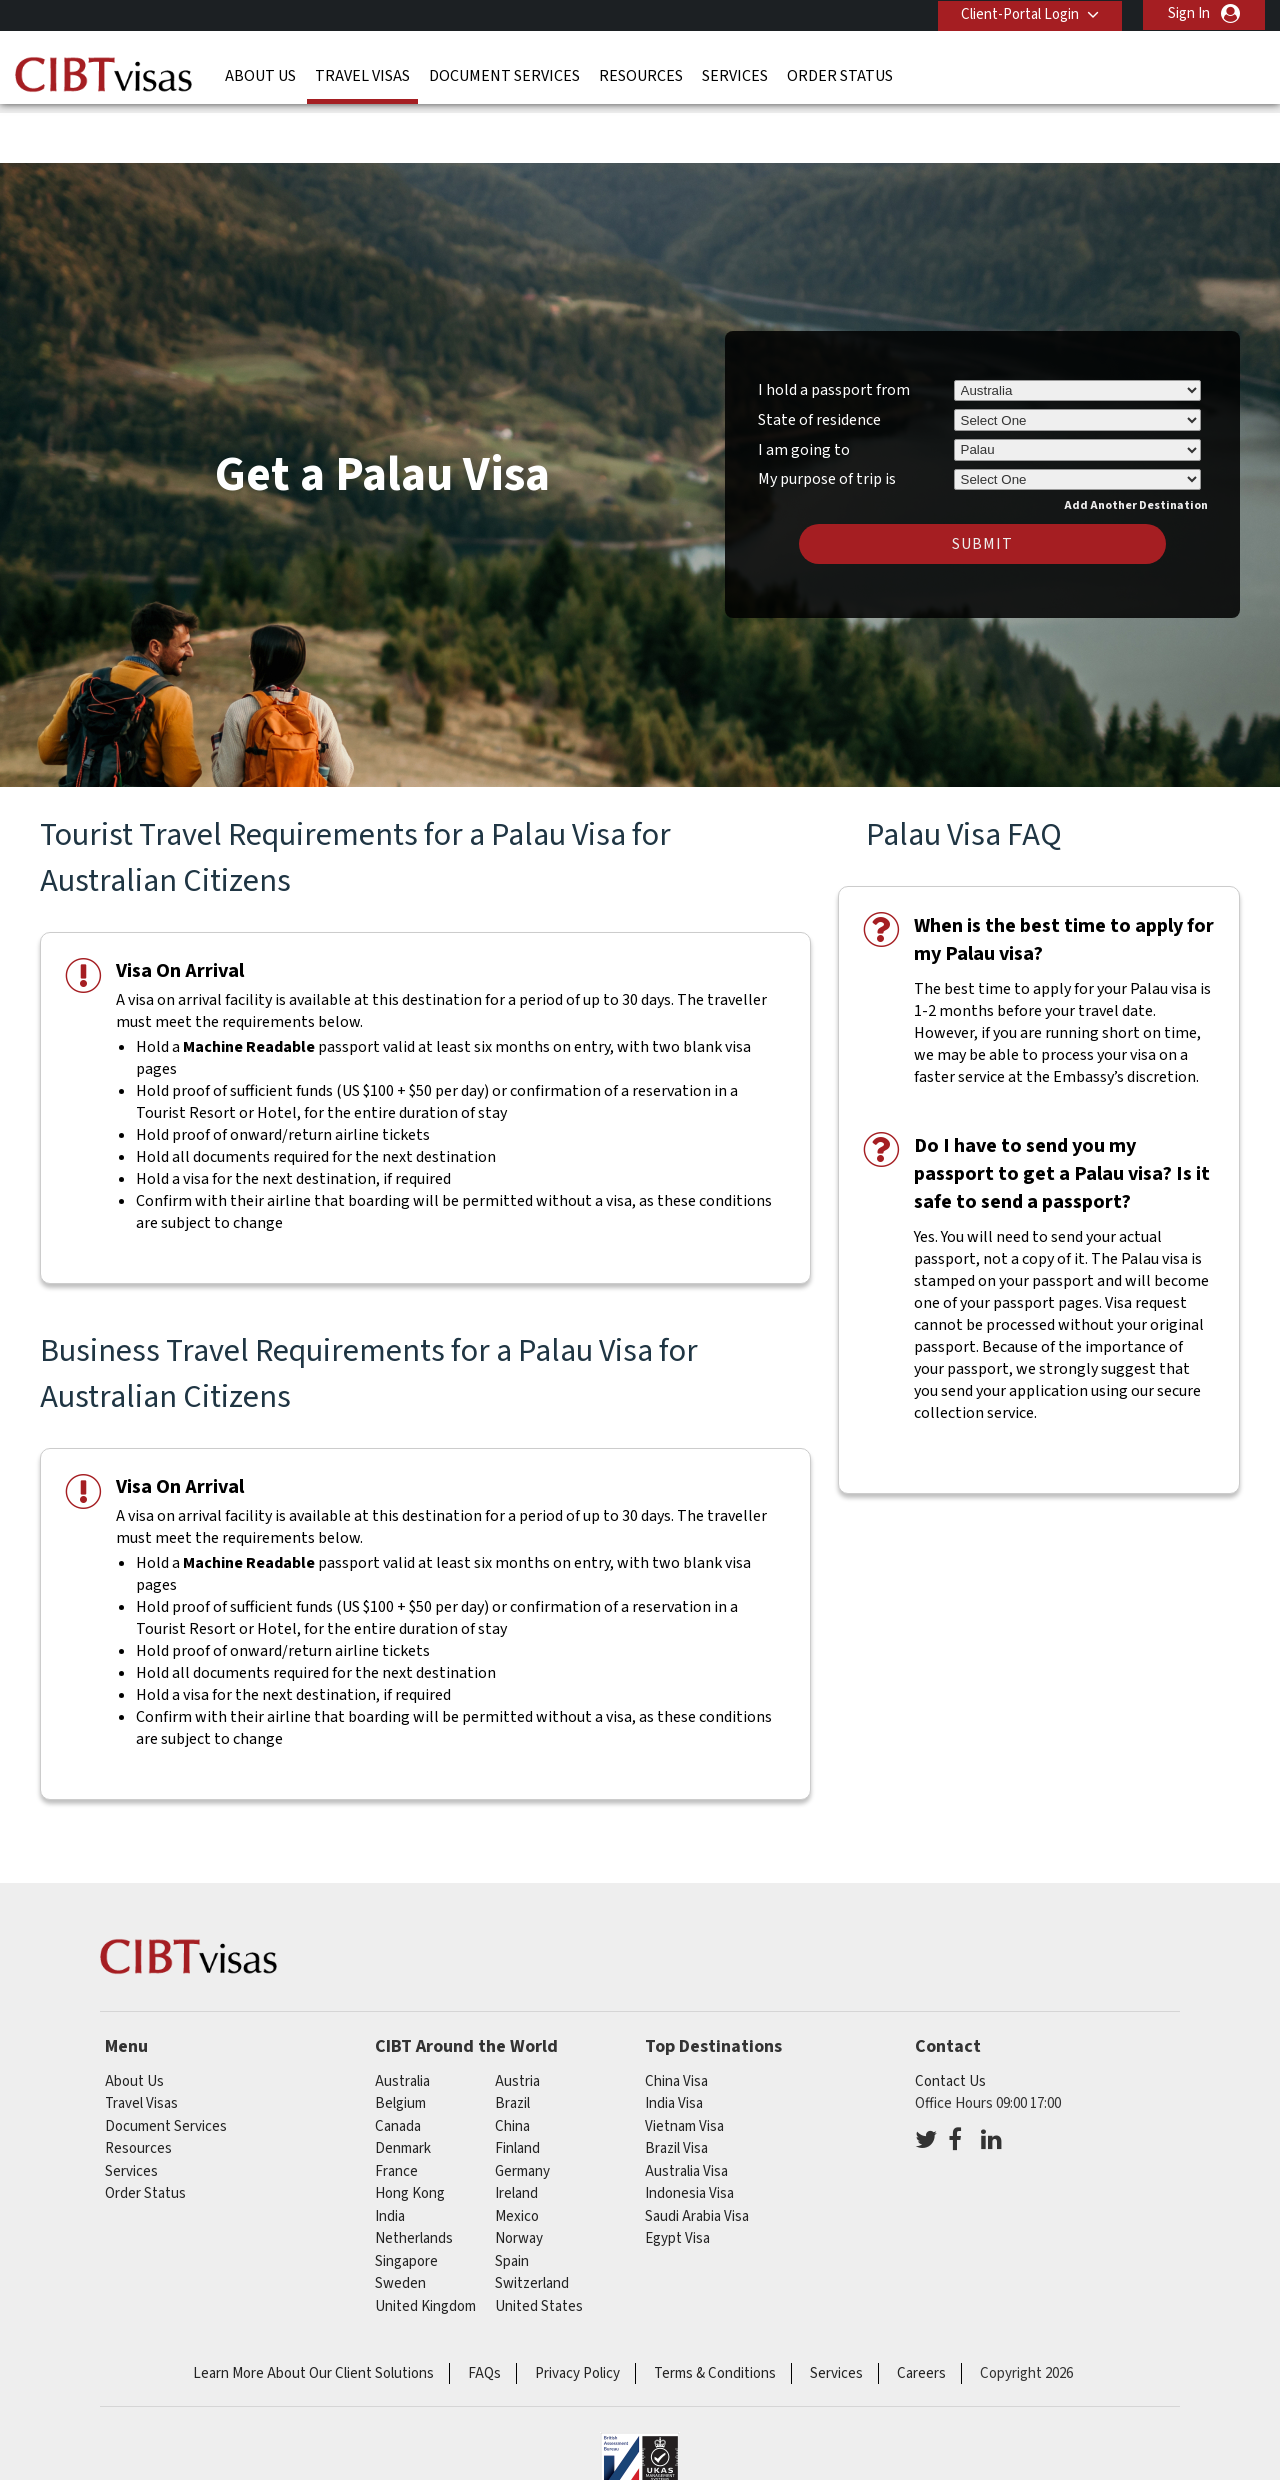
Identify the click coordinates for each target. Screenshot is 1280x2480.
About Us (260, 75)
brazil (512, 2041)
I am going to (804, 388)
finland (517, 2086)
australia (402, 2019)
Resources (641, 75)
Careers (921, 2311)
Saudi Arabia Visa (697, 2154)
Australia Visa (686, 2109)
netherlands (414, 2176)
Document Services (504, 75)
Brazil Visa (676, 2086)
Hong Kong (410, 2131)
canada (398, 2064)
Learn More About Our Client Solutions (313, 2311)
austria (517, 2019)
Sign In (1189, 13)
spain (512, 2199)
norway (519, 2176)
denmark (403, 2086)
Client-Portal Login (1018, 13)
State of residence (819, 358)
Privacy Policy (577, 2311)
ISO (640, 2410)
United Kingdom (425, 2244)
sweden (400, 2221)
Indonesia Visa (689, 2131)
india (390, 2154)
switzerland (532, 2221)
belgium (400, 2041)
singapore (406, 2199)
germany (522, 2109)
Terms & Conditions (715, 2311)
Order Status (840, 75)
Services (735, 75)
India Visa (674, 2041)
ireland (516, 2131)
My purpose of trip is (827, 414)
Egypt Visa (677, 2176)
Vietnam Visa (684, 2064)
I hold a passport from (834, 328)
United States (539, 2244)
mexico (517, 2154)
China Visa (676, 2019)
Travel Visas (362, 75)
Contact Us (950, 2019)
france (396, 2109)
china (512, 2064)
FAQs (484, 2311)
